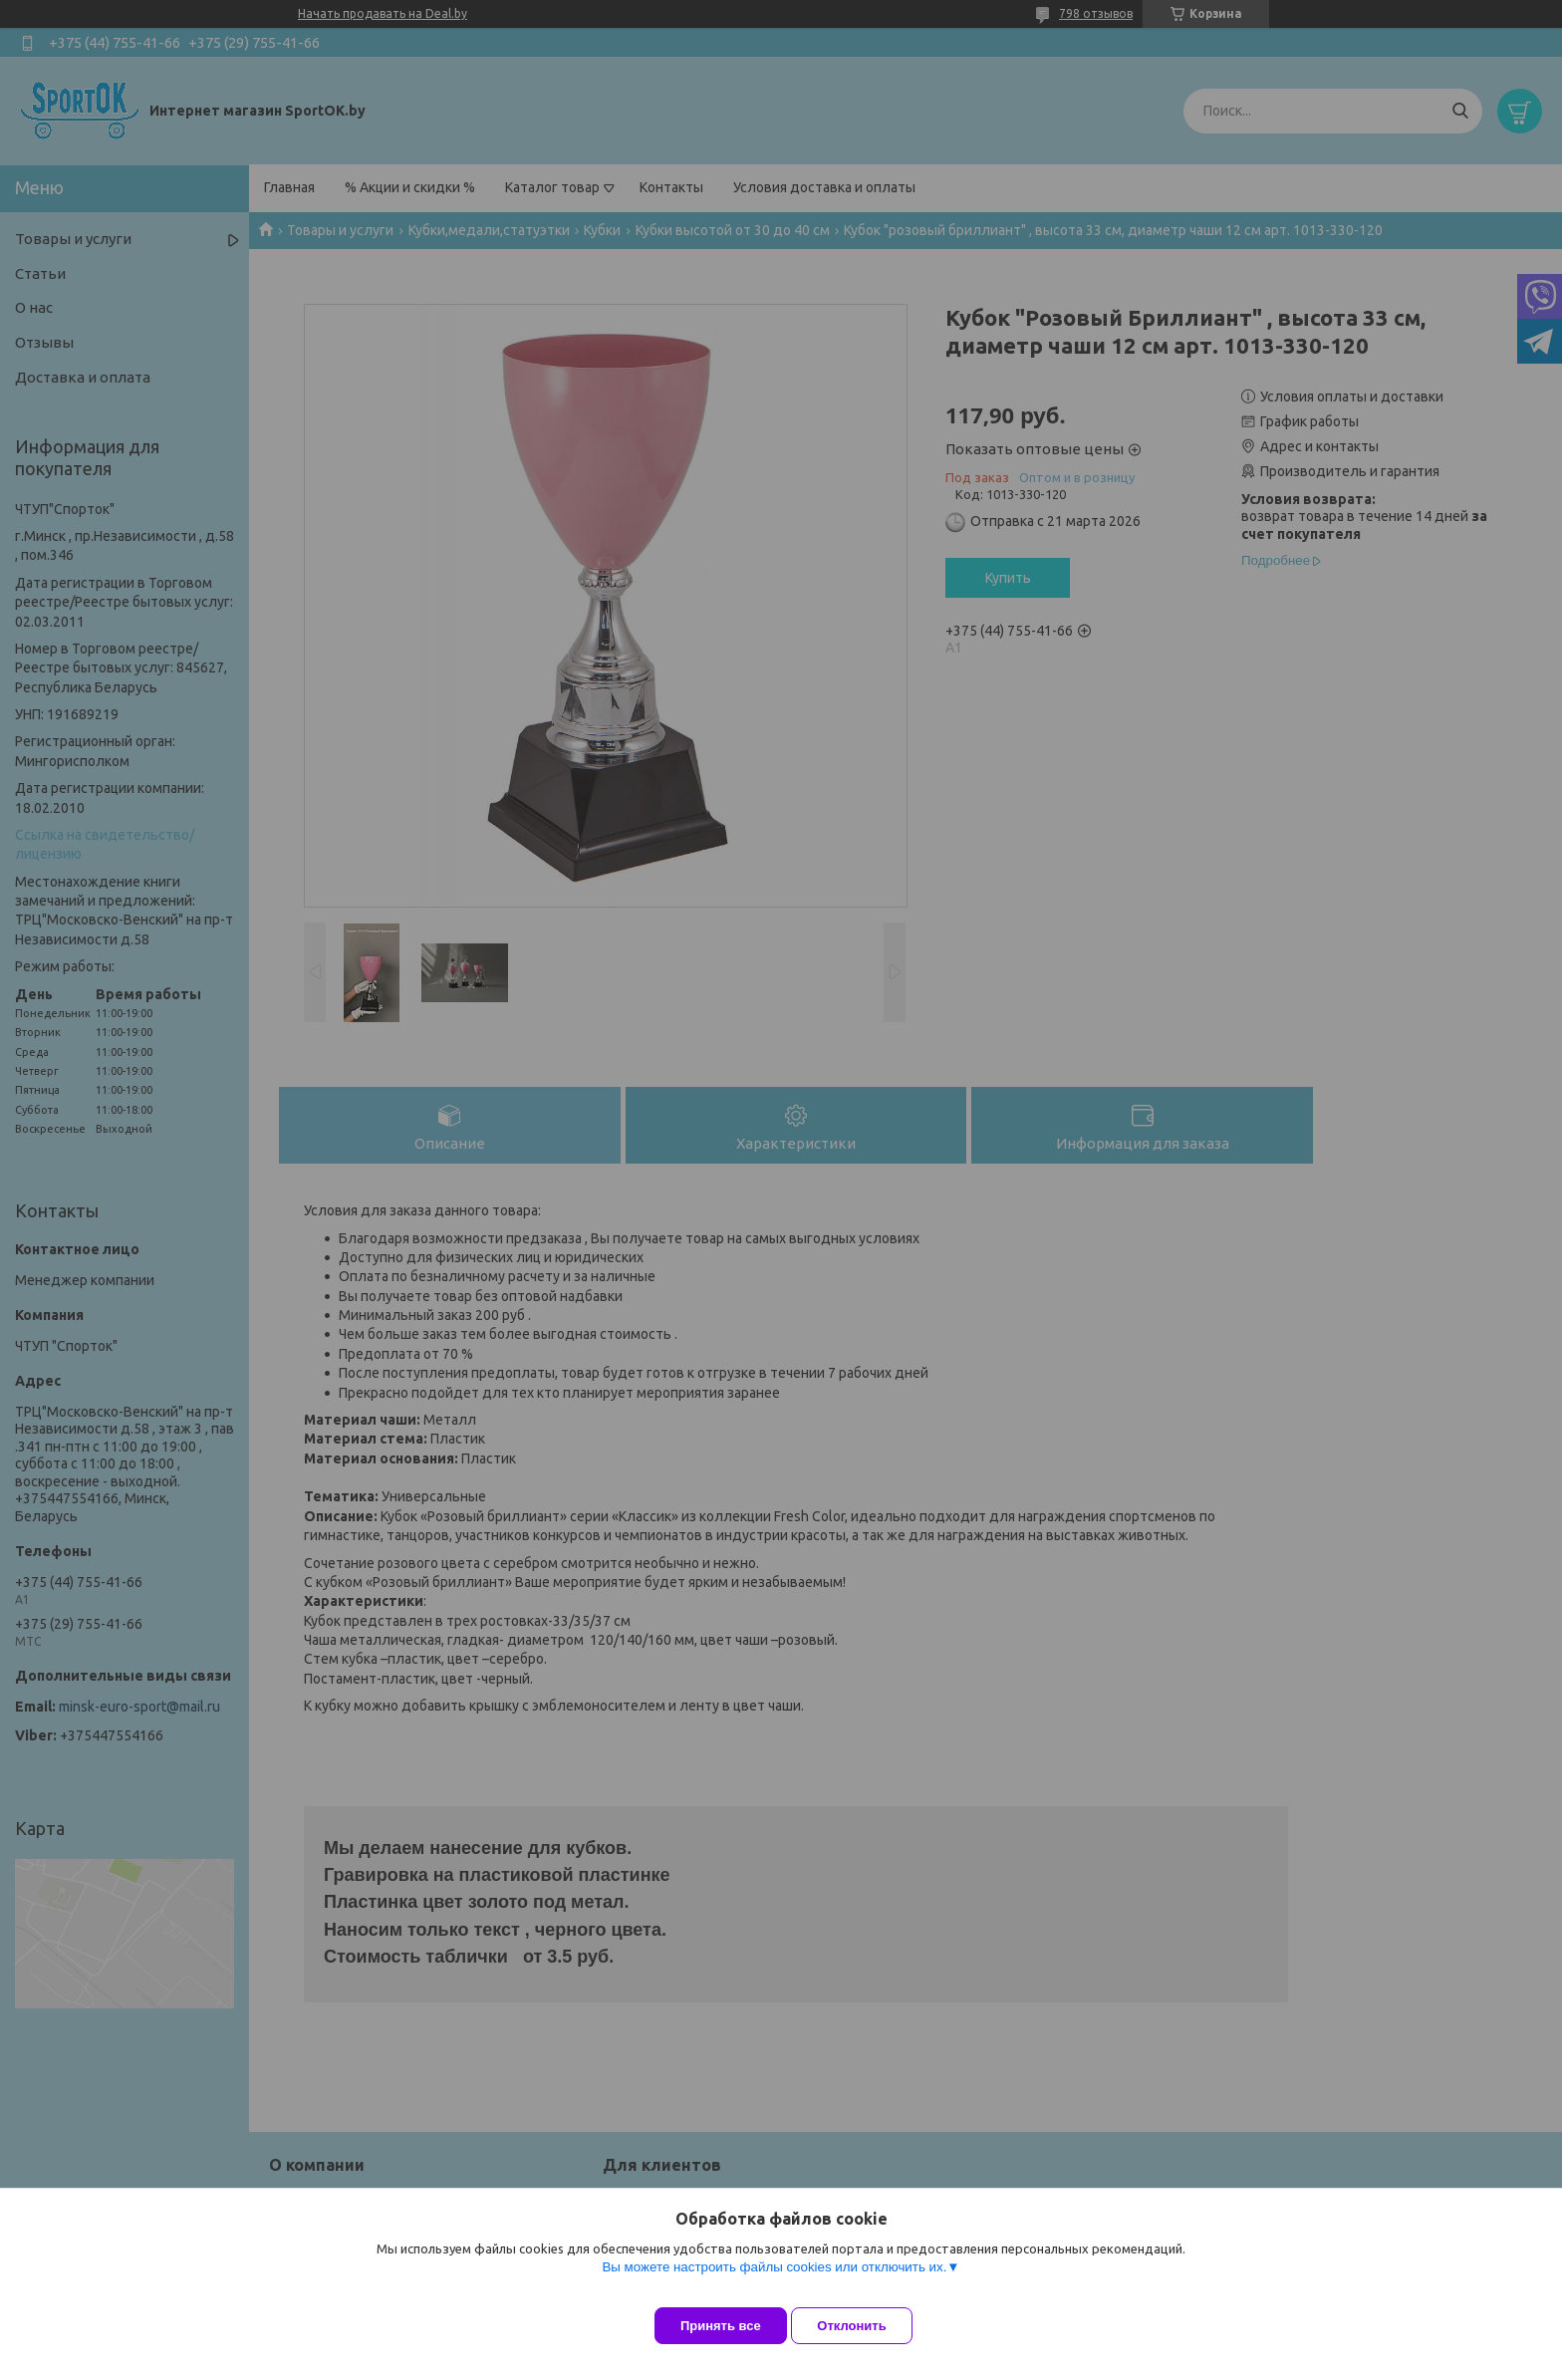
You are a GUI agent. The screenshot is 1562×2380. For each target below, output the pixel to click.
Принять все (720, 2325)
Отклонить (867, 2325)
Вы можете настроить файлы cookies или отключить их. (774, 2281)
